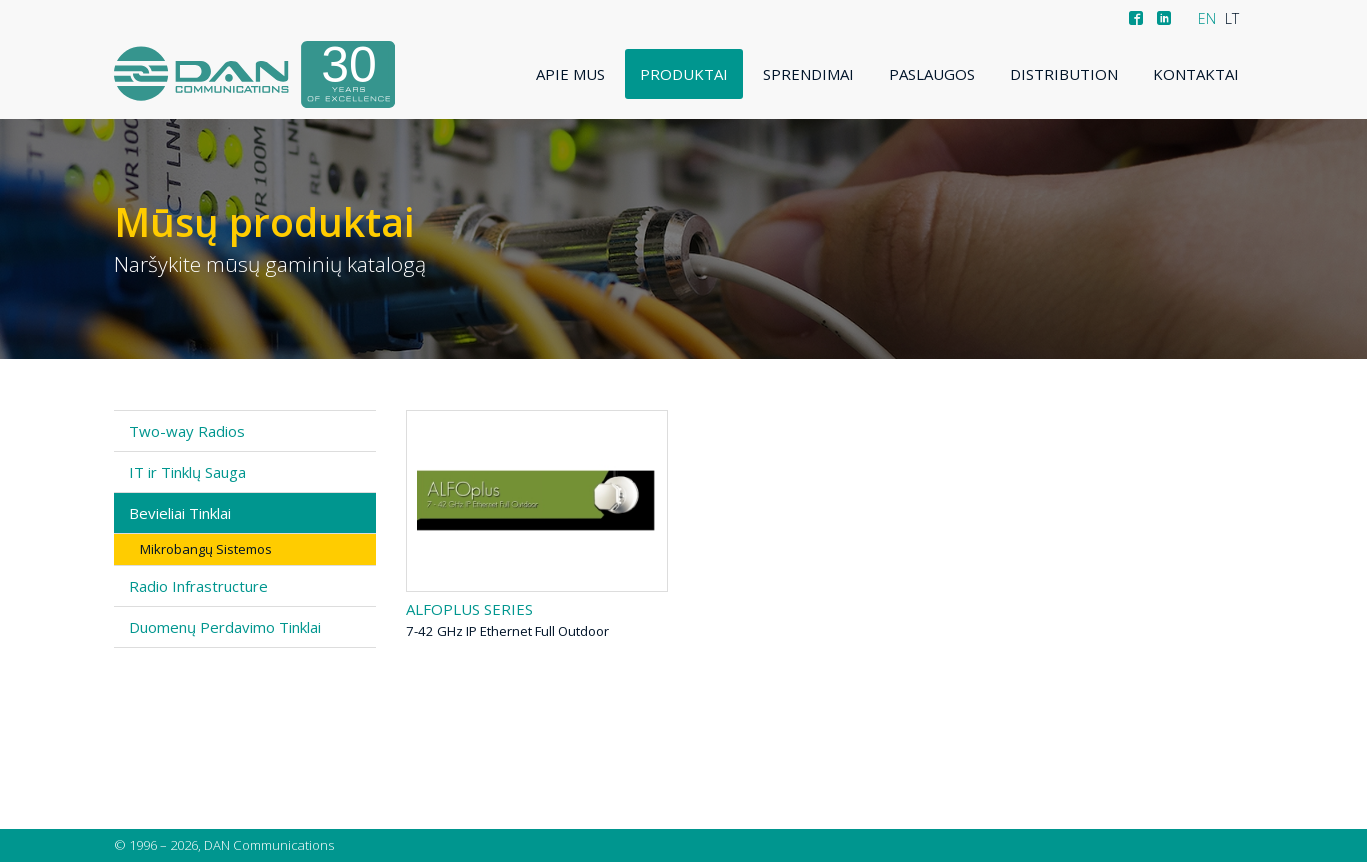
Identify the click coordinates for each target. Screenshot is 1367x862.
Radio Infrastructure (198, 586)
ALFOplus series (469, 609)
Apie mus (570, 74)
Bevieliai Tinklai (180, 513)
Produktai (684, 74)
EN (1207, 18)
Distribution (1064, 74)
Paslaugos (932, 74)
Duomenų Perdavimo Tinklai (225, 627)
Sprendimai (808, 74)
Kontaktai (1196, 74)
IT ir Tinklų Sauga (187, 472)
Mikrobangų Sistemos (206, 549)
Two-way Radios (187, 431)
